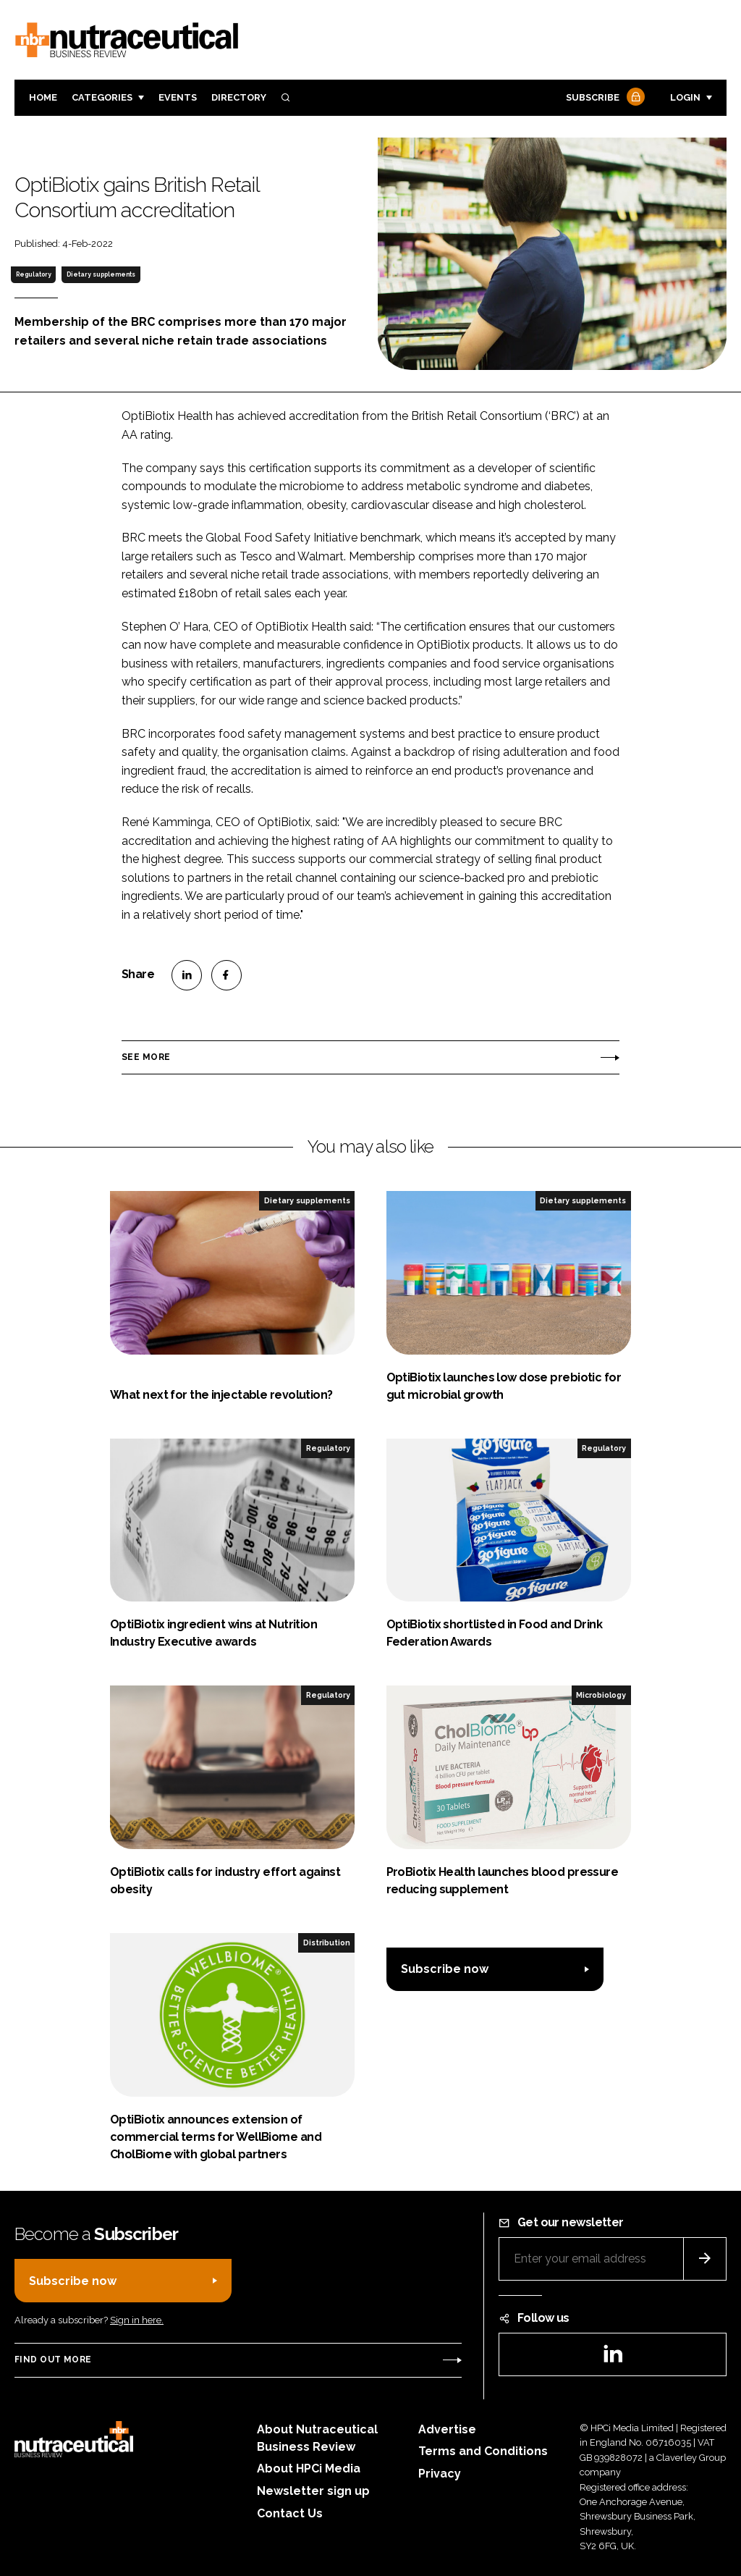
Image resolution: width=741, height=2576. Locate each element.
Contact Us (290, 2513)
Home (43, 97)
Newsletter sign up (313, 2491)
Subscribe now (444, 1969)
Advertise (447, 2429)
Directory (238, 97)
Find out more (52, 2359)
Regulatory (33, 274)
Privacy (439, 2473)
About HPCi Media (308, 2468)
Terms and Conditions (483, 2451)
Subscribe (603, 98)
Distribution (326, 1942)
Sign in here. (137, 2320)
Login (685, 97)
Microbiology (601, 1695)
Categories (102, 97)
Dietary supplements (101, 274)
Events (177, 97)
